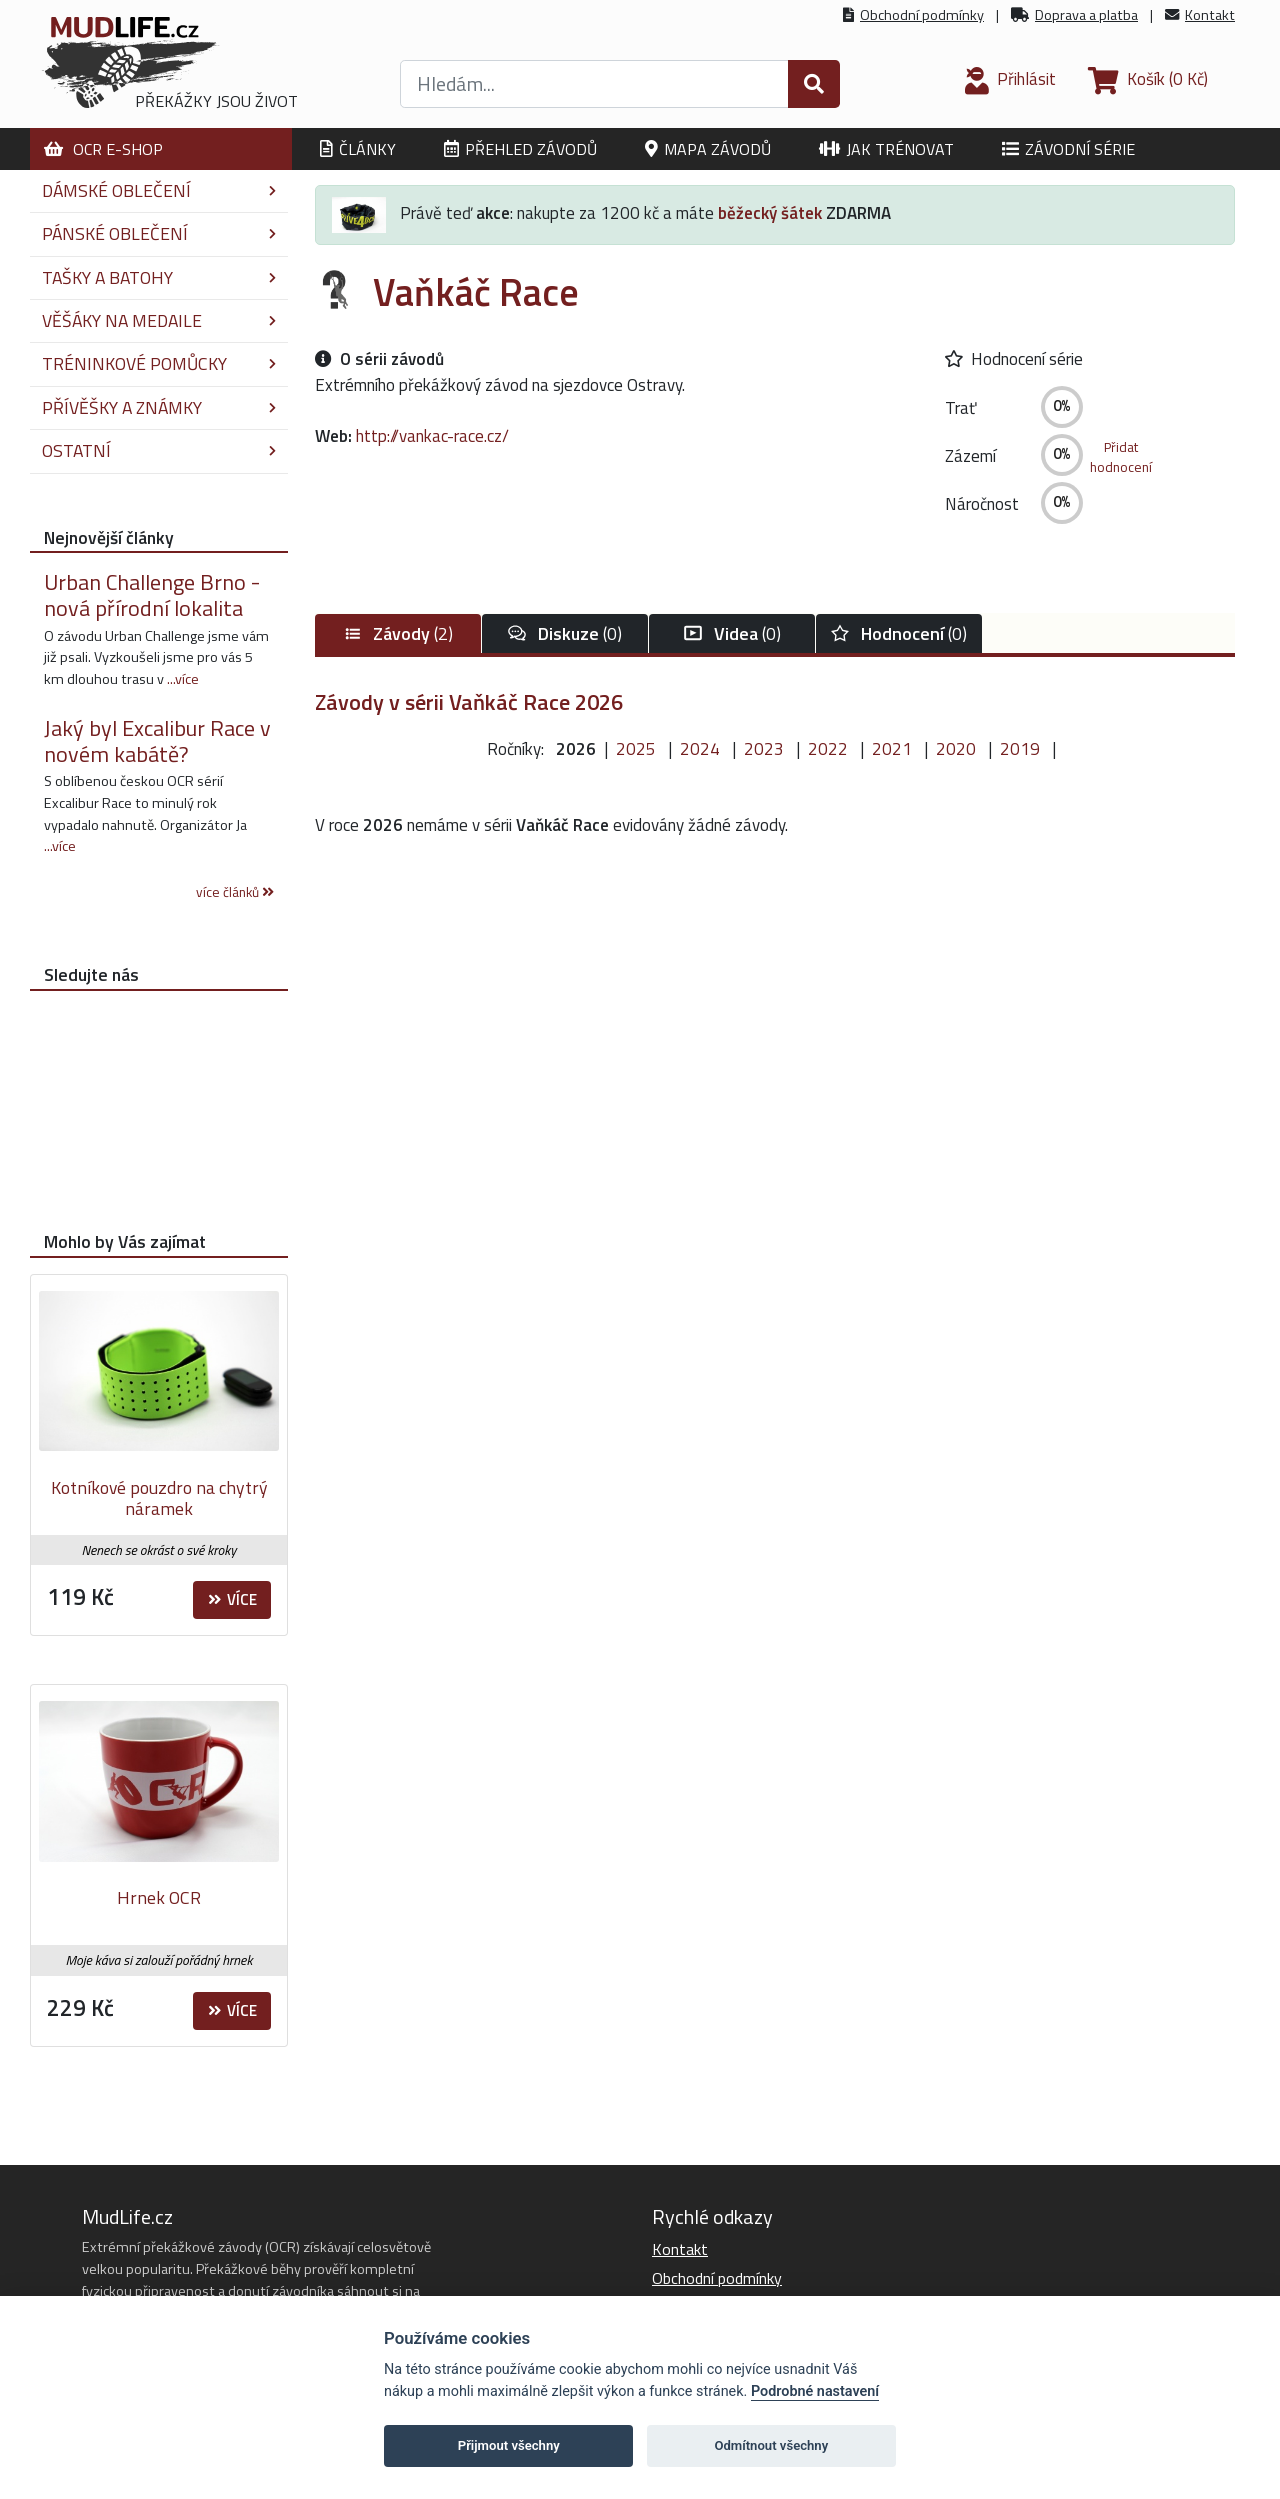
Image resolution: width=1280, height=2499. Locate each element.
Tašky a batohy (159, 277)
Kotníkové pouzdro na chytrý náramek (159, 1498)
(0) (565, 633)
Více (232, 1599)
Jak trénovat (886, 149)
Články (358, 149)
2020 (956, 749)
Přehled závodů (520, 149)
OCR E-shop (103, 149)
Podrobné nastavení (815, 2391)
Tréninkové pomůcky (159, 363)
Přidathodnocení (1121, 457)
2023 (764, 749)
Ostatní (159, 450)
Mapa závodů (708, 149)
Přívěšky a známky (159, 407)
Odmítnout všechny (771, 2445)
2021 (892, 749)
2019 (1020, 749)
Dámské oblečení (159, 190)
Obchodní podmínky (922, 15)
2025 (636, 749)
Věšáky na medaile (159, 320)
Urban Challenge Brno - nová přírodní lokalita (152, 595)
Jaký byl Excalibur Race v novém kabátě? (157, 741)
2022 (828, 749)
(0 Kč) (1148, 79)
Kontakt (1210, 15)
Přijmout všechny (509, 2445)
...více (183, 679)
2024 (700, 749)
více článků (235, 892)
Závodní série (1068, 149)
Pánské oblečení (159, 233)
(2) (398, 633)
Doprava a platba (1086, 15)
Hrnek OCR (159, 1897)
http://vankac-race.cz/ (432, 436)
